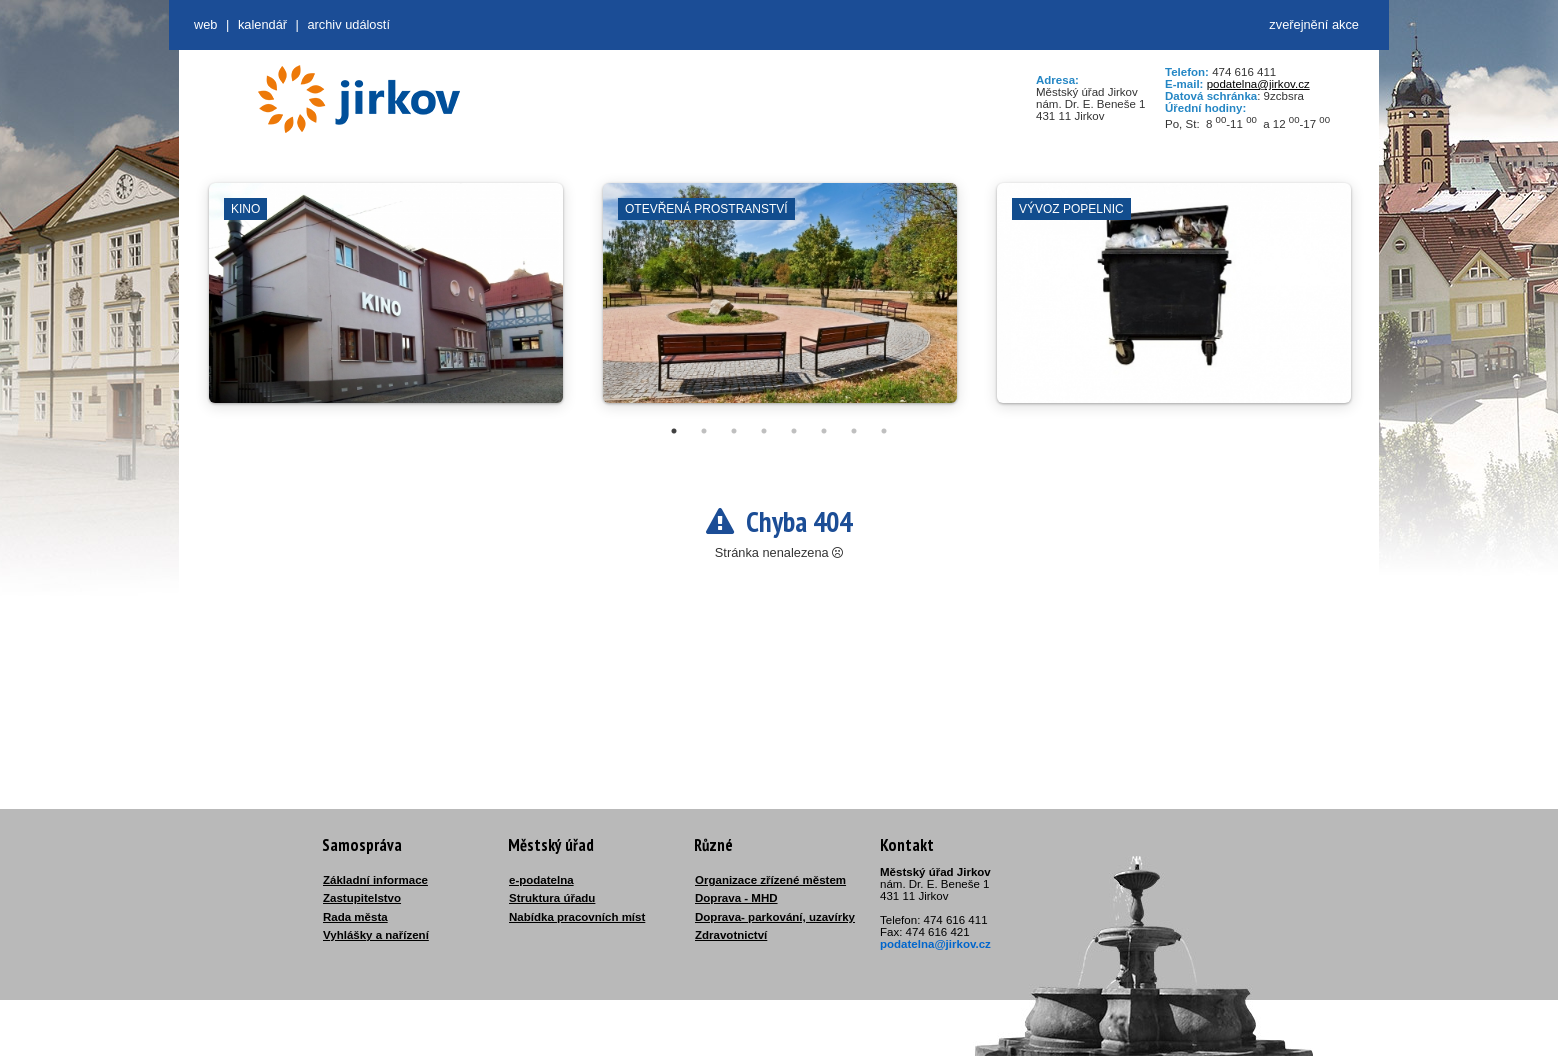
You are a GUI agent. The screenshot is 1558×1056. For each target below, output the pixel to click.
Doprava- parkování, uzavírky (775, 917)
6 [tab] (824, 431)
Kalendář (262, 24)
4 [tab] (764, 431)
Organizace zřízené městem (770, 880)
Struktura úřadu (552, 898)
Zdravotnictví (731, 935)
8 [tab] (884, 431)
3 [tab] (734, 431)
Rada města (355, 917)
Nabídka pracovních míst (577, 917)
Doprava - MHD (736, 898)
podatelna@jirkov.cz (1258, 84)
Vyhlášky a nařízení (376, 935)
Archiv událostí (348, 24)
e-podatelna (541, 880)
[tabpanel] (386, 303)
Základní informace (375, 880)
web (205, 24)
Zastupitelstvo (362, 898)
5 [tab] (794, 431)
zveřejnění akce (1314, 24)
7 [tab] (854, 431)
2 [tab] (704, 431)
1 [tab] (674, 431)
